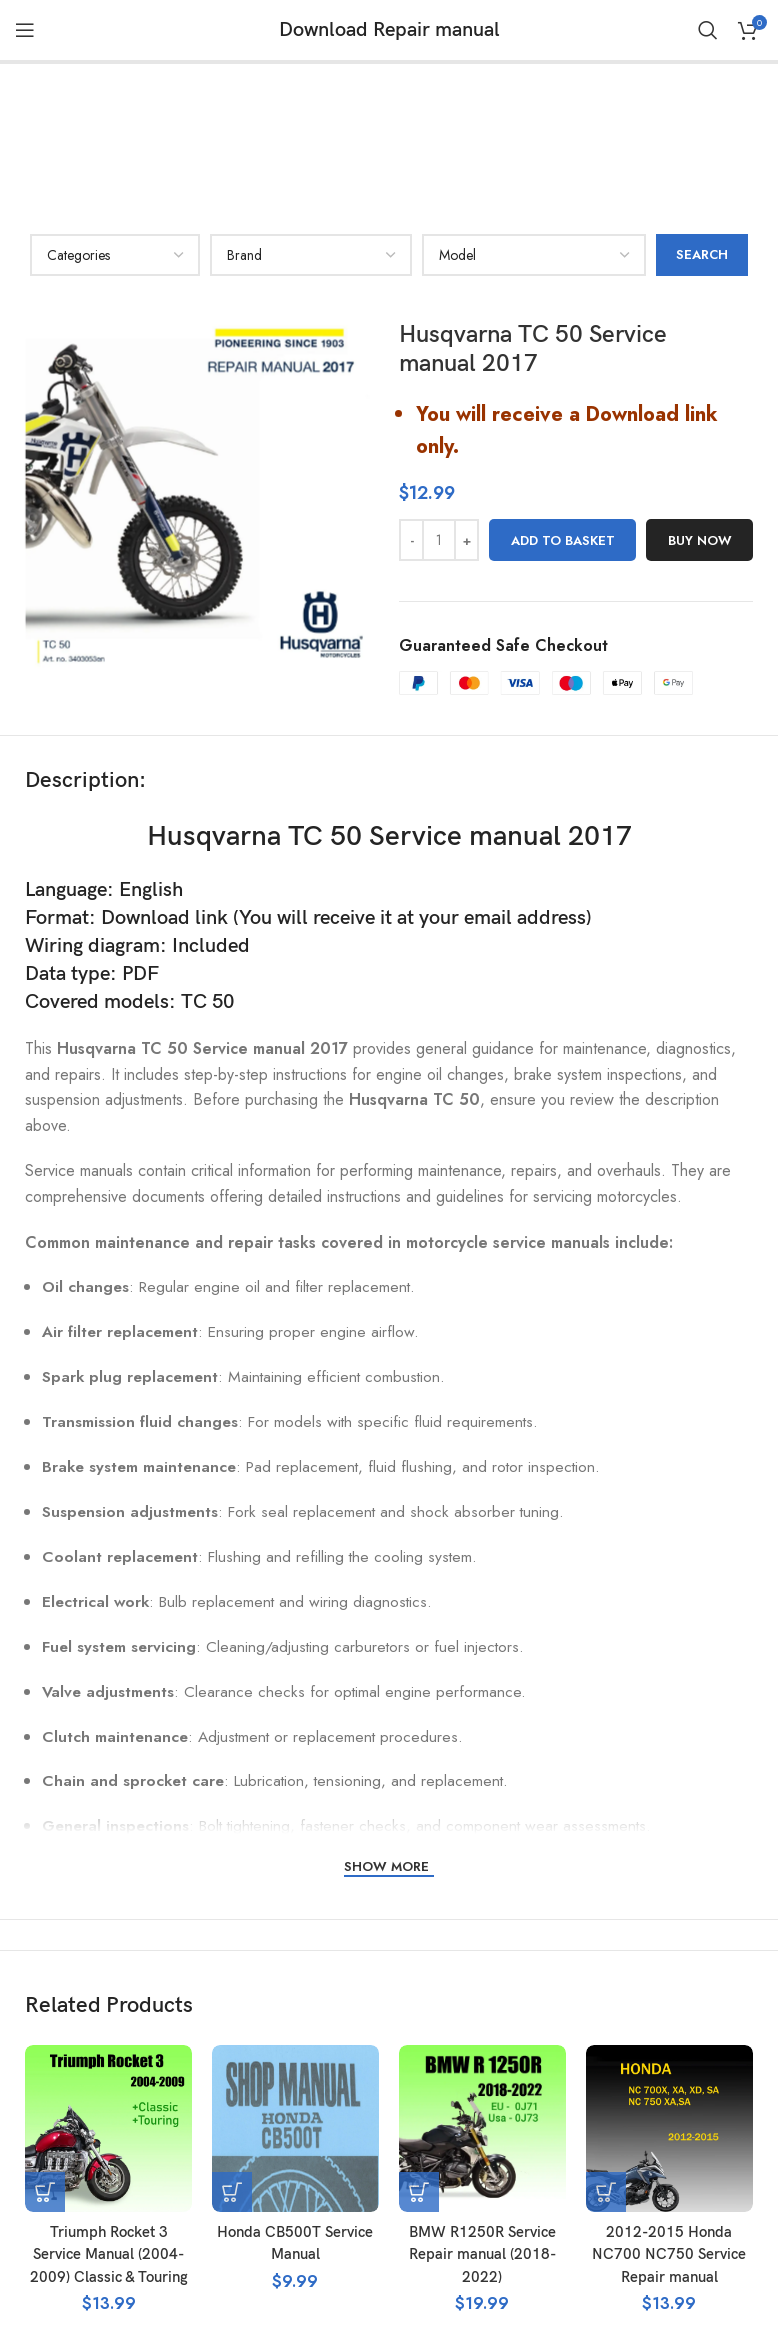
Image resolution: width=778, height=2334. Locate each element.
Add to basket (563, 397)
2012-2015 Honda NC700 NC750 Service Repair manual (669, 2113)
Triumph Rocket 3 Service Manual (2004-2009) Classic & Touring (109, 2113)
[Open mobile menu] (25, 30)
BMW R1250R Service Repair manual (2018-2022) (482, 2113)
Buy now (700, 397)
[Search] (708, 30)
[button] (45, 2050)
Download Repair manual (389, 30)
